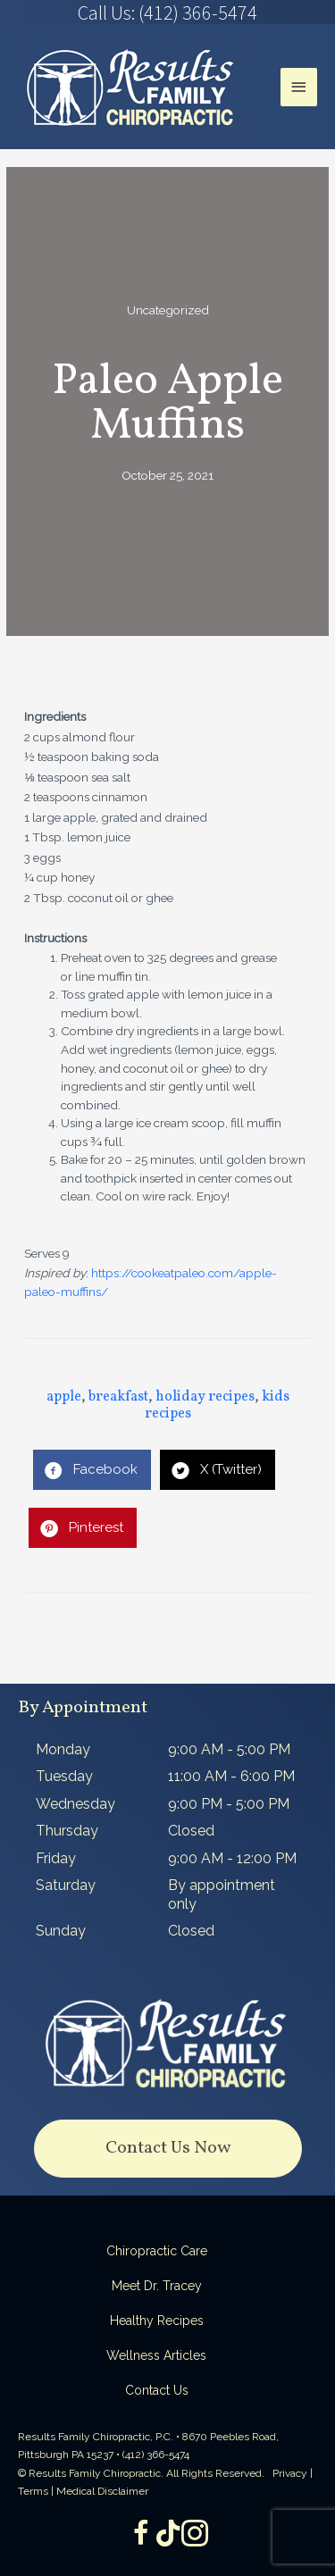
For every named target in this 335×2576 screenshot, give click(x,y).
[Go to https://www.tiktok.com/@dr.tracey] (168, 2534)
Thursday (67, 1830)
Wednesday (75, 1803)
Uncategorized (168, 310)
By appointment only (221, 1894)
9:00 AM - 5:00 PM (229, 1749)
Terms (33, 2491)
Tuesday (64, 1776)
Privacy (289, 2473)
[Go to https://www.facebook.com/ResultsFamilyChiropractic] (141, 2535)
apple (63, 1397)
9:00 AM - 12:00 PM (232, 1858)
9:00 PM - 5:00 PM (228, 1803)
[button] (168, 2149)
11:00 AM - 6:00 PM (231, 1776)
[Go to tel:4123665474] (167, 12)
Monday (63, 1749)
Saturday (66, 1885)
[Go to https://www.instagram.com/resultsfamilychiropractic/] (194, 2535)
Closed (191, 1830)
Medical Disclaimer (102, 2491)
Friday (56, 1858)
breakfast (118, 1397)
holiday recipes (205, 1397)
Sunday (61, 1930)
